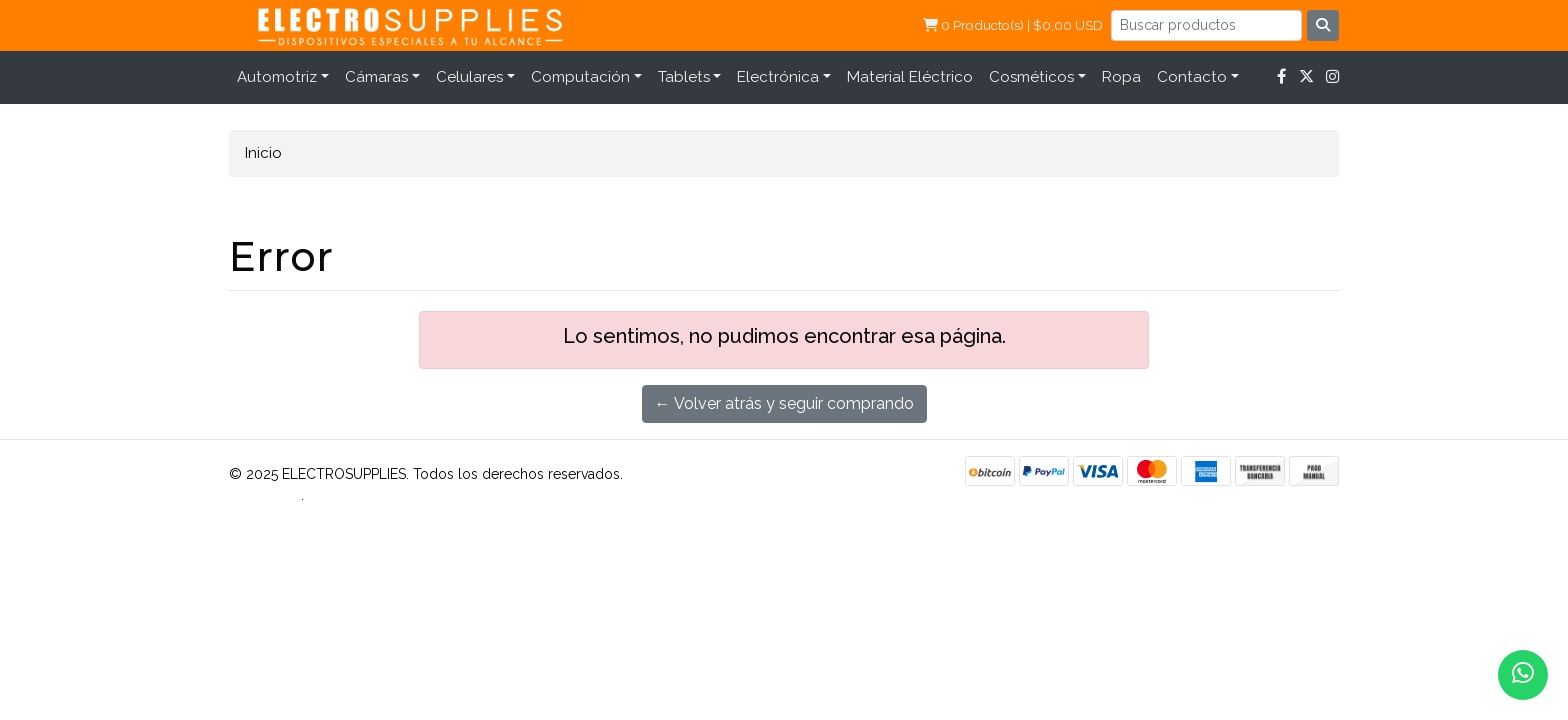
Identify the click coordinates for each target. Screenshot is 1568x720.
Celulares (469, 77)
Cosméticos (1031, 77)
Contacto (1192, 77)
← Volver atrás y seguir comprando (784, 403)
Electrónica (778, 77)
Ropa (1121, 77)
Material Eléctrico (910, 77)
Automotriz (277, 77)
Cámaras (376, 77)
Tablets (684, 77)
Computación (580, 77)
